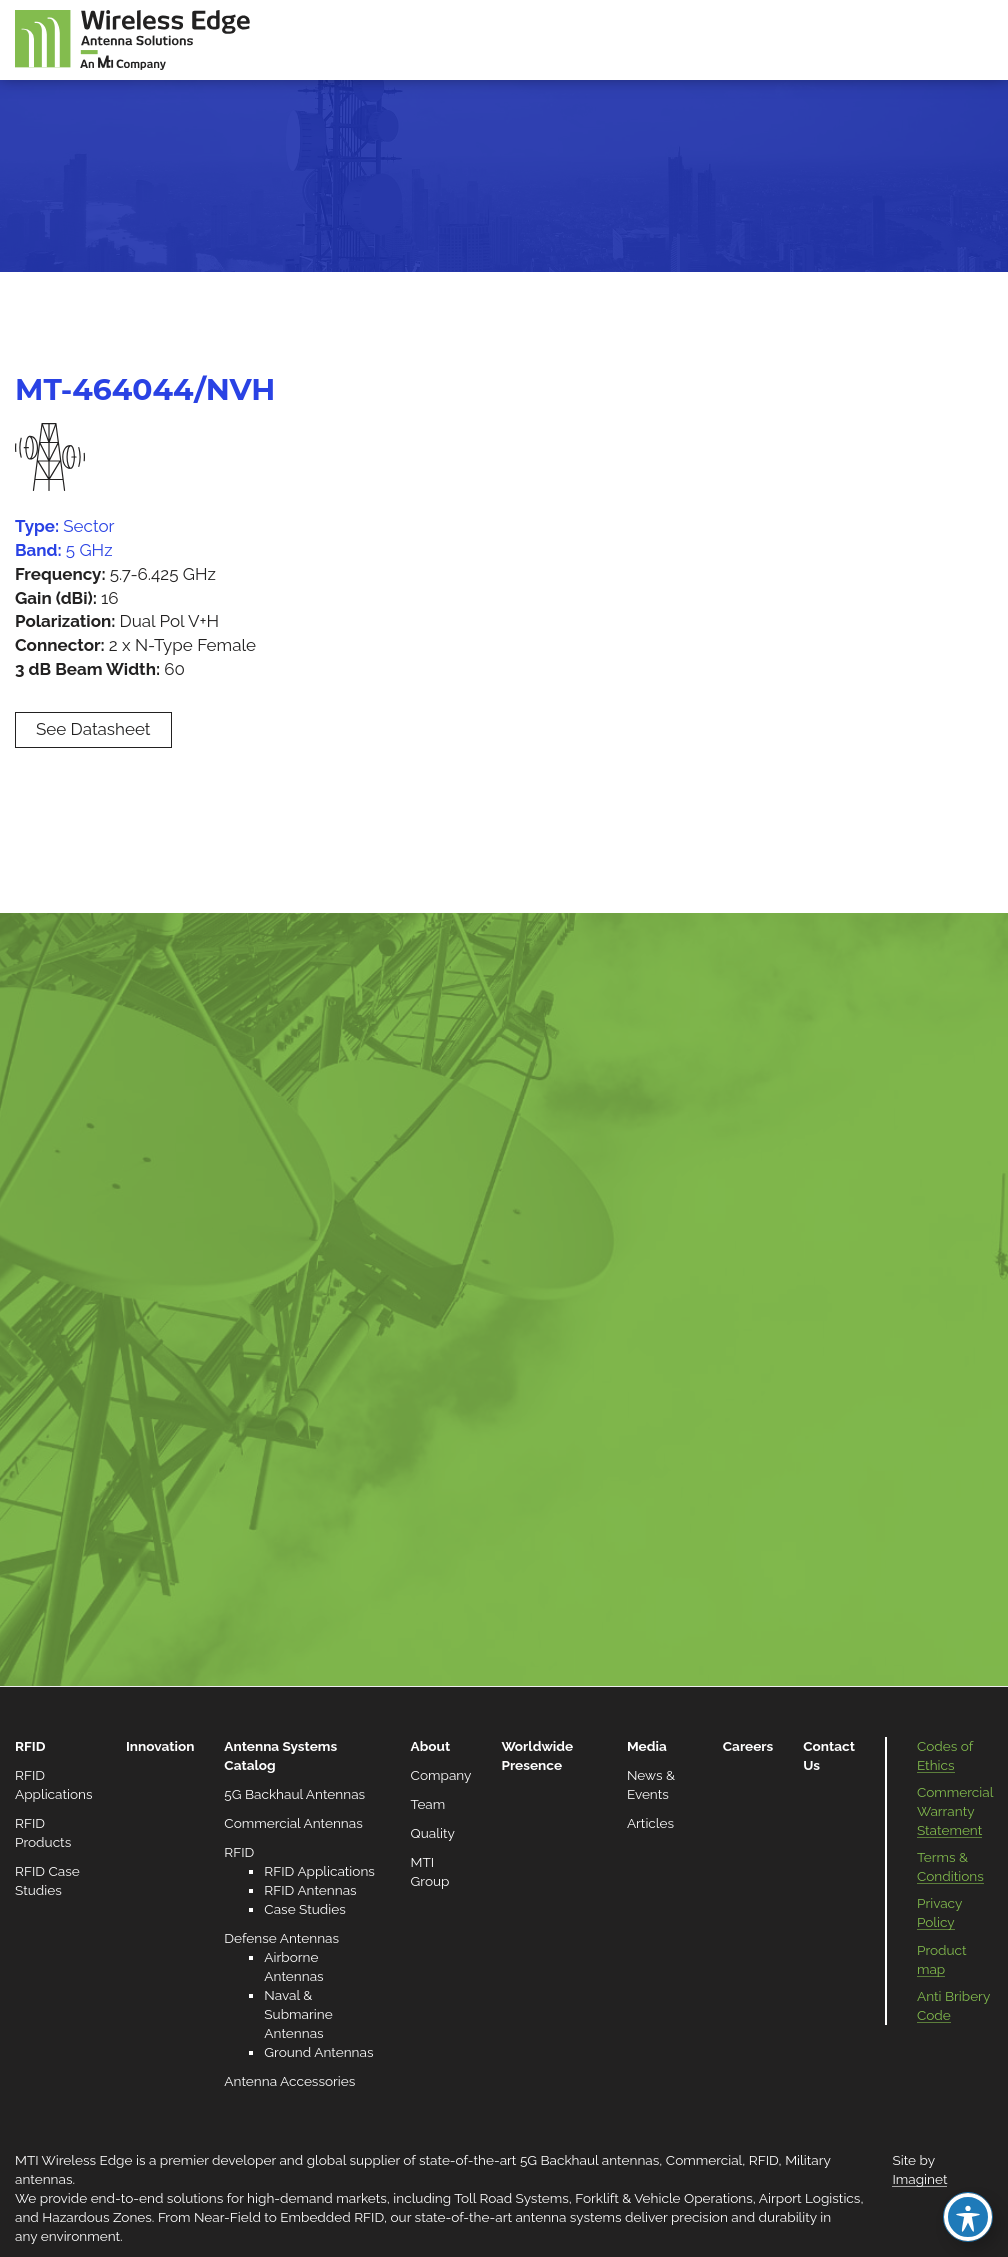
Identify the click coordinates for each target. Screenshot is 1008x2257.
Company (441, 1775)
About (431, 1746)
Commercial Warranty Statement (955, 1811)
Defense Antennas (281, 1938)
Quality (433, 1833)
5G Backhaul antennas (589, 2160)
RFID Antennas (310, 1890)
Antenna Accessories (289, 2081)
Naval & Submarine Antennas (298, 2014)
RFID (30, 1746)
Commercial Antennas (293, 1823)
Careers (748, 1746)
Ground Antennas (318, 2052)
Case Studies (304, 1909)
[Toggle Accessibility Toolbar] (968, 2217)
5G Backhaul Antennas (294, 1794)
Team (428, 1804)
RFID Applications (319, 1871)
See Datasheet (93, 729)
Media (647, 1746)
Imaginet (919, 2179)
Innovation (160, 1746)
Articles (650, 1823)
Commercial (704, 2160)
